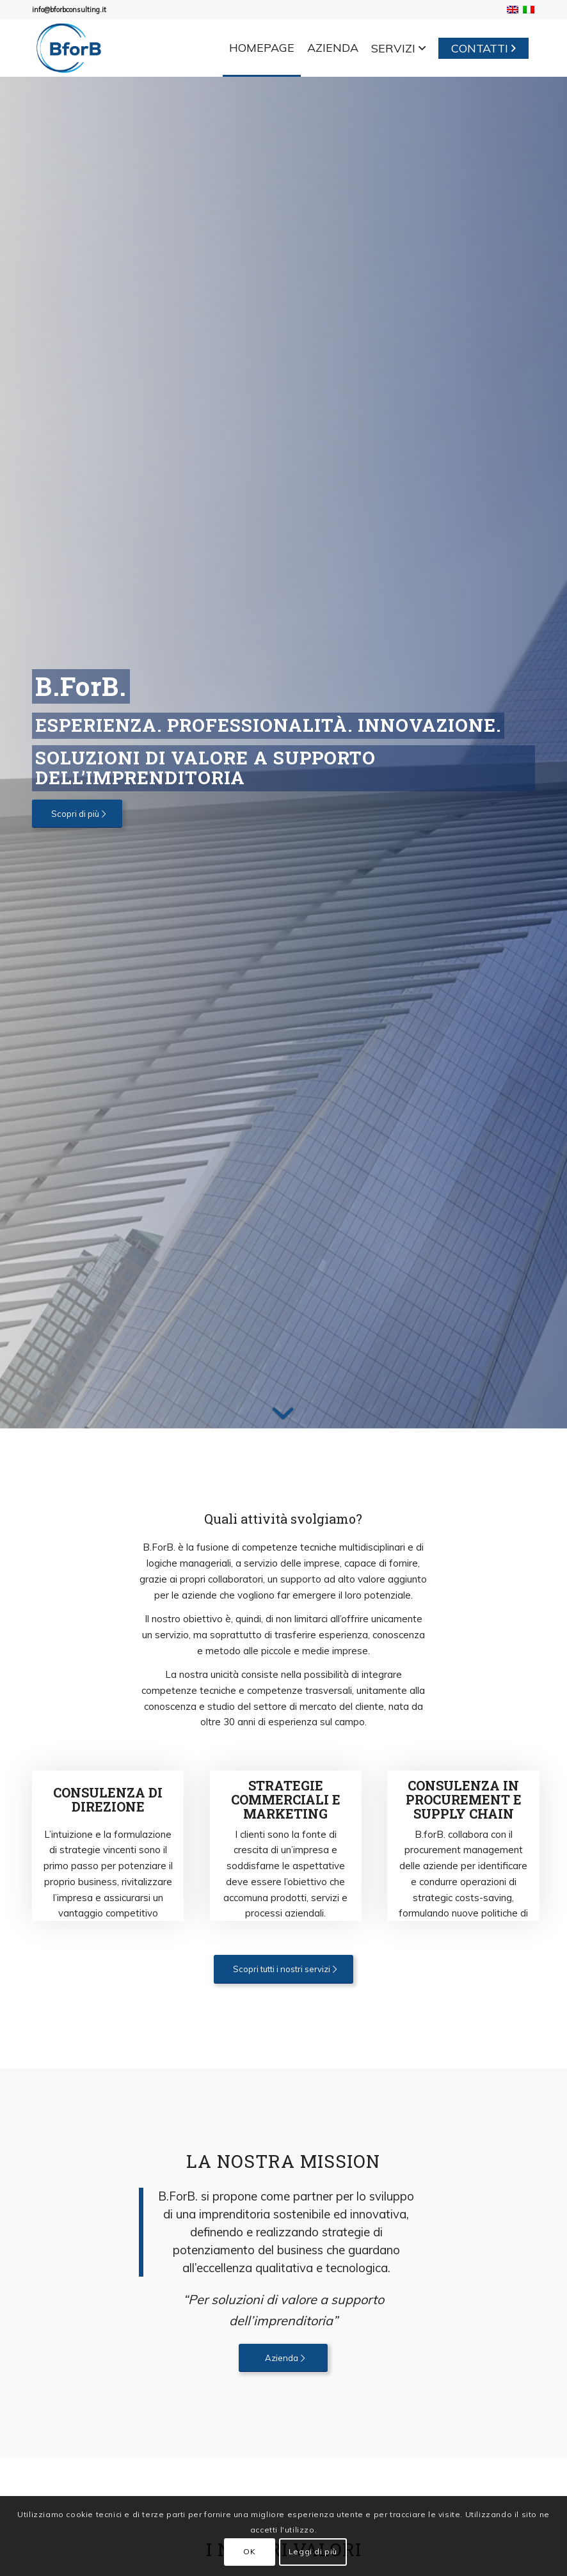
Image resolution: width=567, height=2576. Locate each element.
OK (249, 2551)
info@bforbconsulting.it (69, 9)
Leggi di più (313, 2551)
